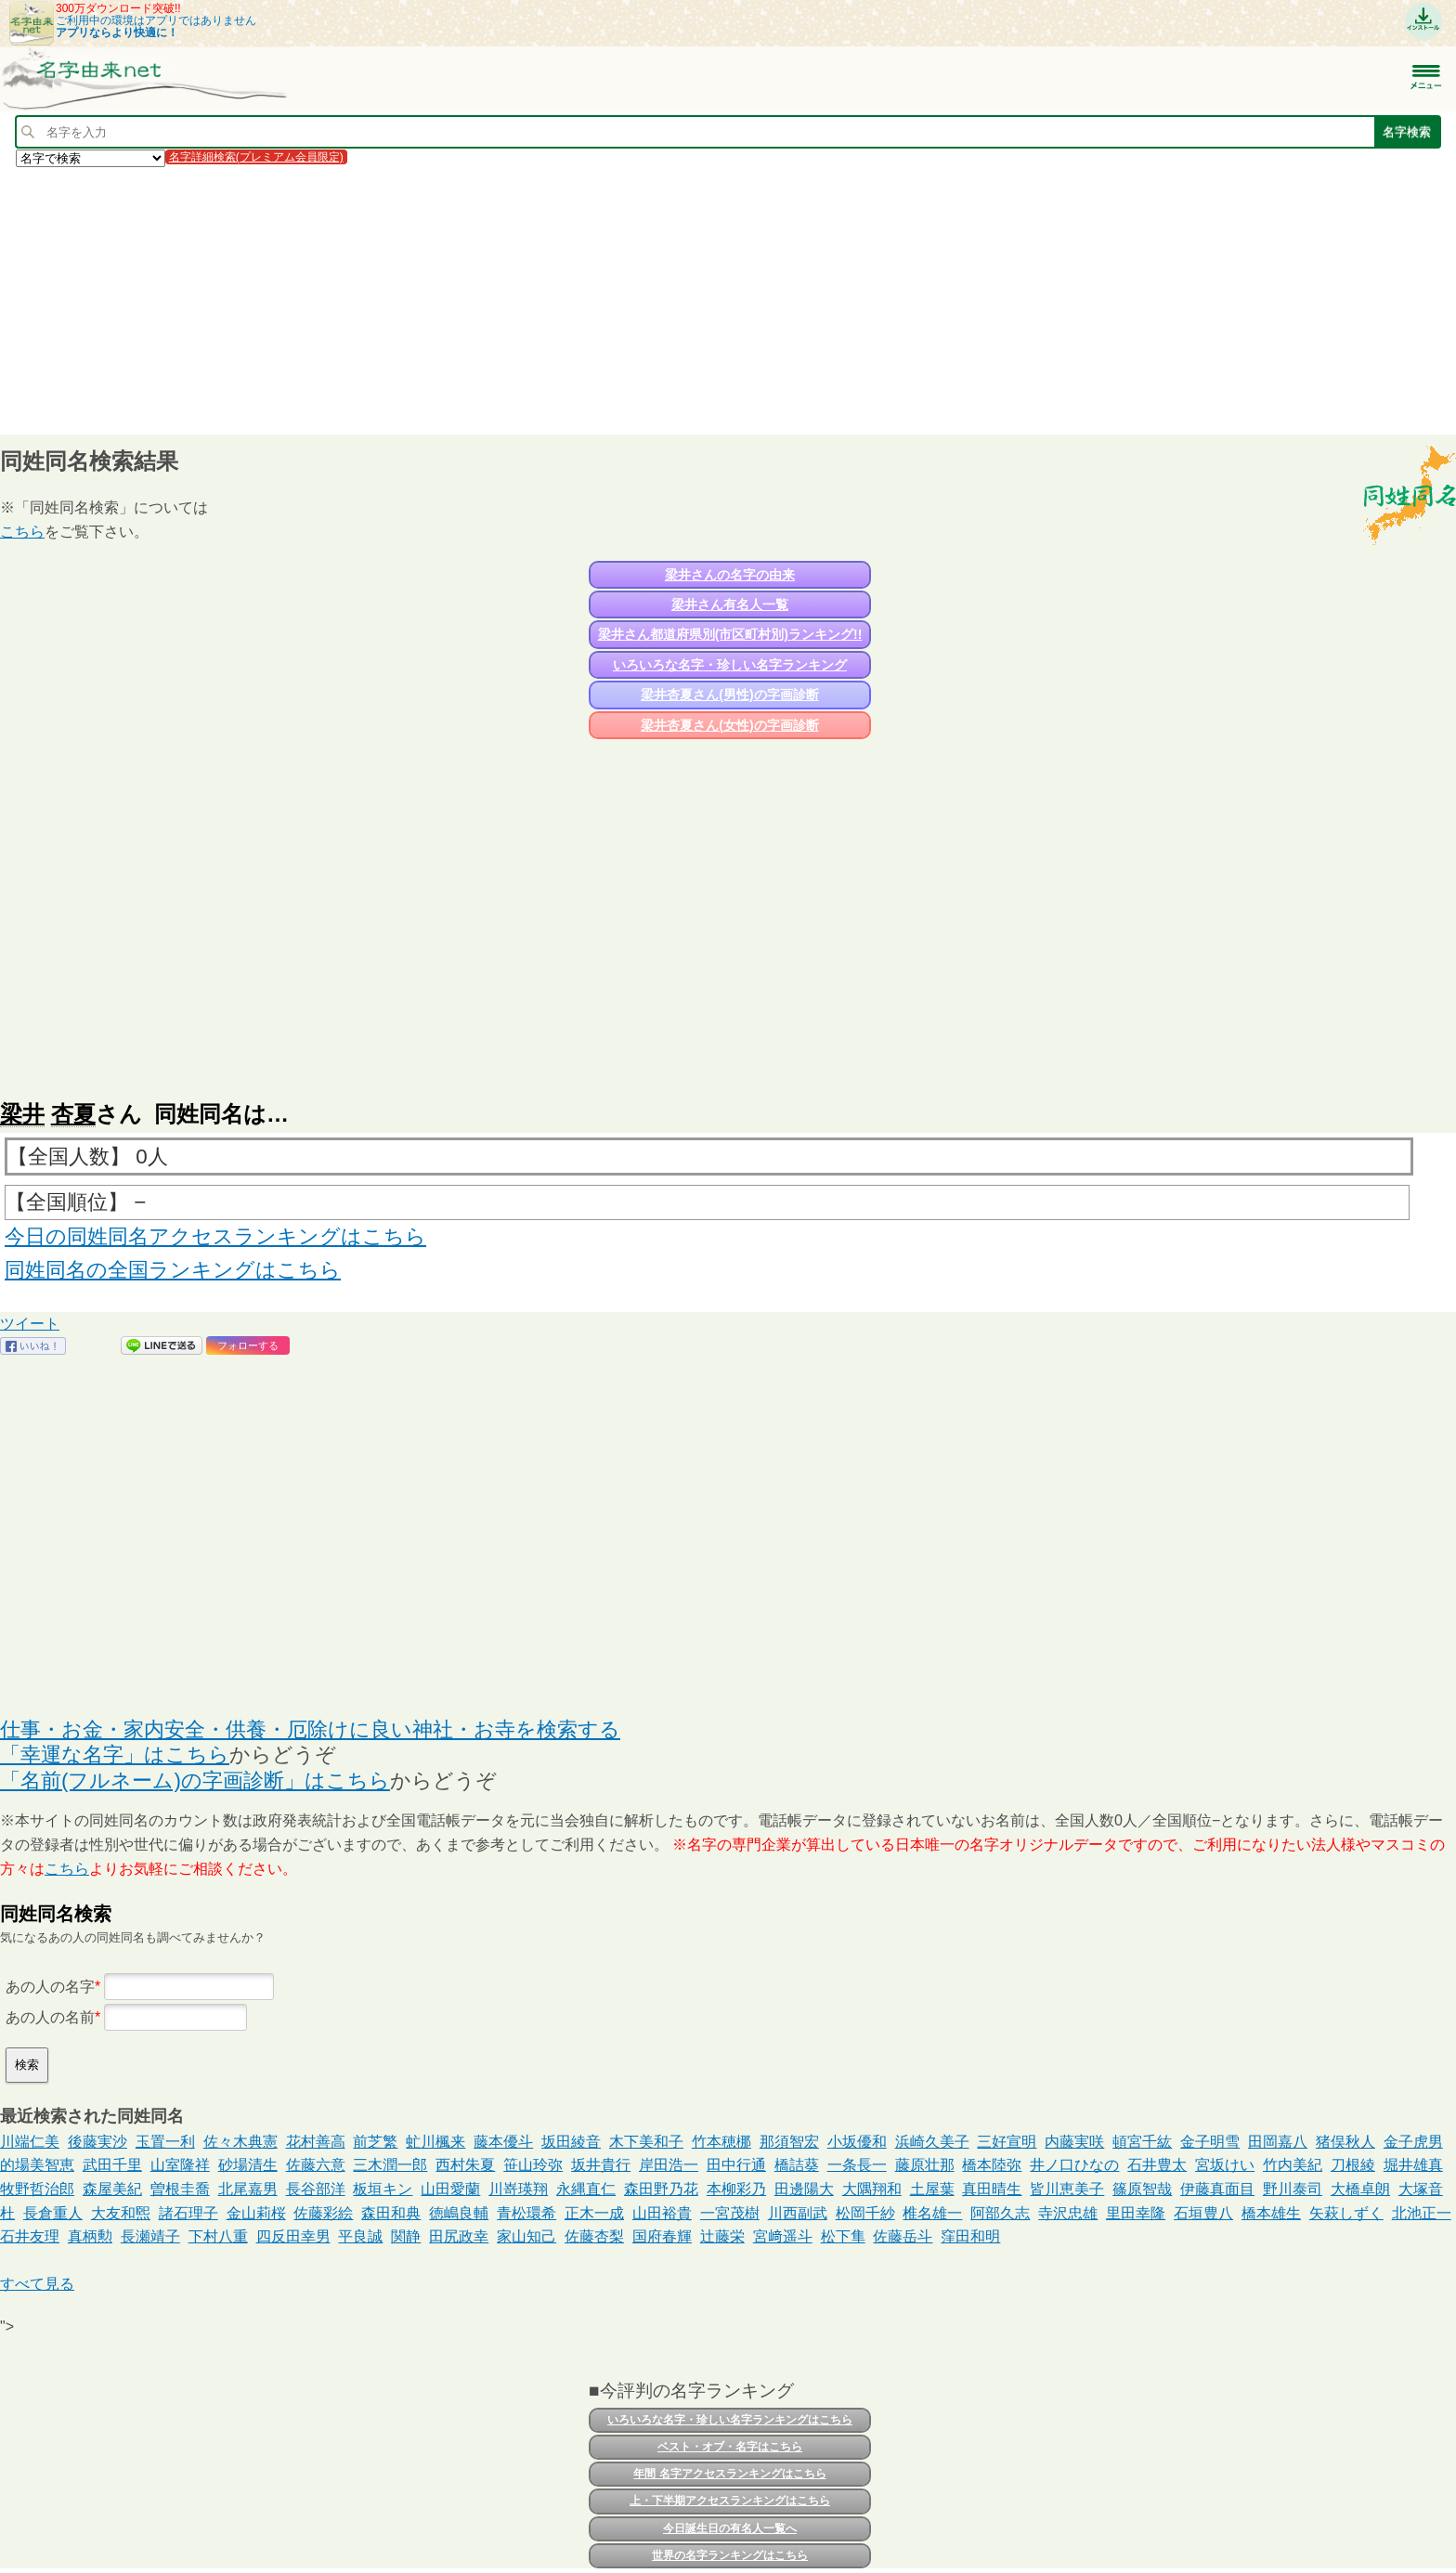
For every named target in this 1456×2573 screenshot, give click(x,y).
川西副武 (797, 2213)
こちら (22, 531)
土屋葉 (932, 2189)
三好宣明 (1006, 2142)
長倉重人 (53, 2213)
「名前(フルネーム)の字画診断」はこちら (195, 1780)
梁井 (22, 1113)
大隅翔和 (872, 2189)
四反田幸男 (293, 2236)
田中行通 (736, 2165)
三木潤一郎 (390, 2165)
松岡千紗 (865, 2213)
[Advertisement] (557, 300)
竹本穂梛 (721, 2142)
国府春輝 (662, 2236)
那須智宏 (789, 2142)
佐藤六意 (315, 2165)
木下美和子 (646, 2142)
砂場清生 (248, 2165)
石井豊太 (1157, 2165)
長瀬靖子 (150, 2236)
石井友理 (29, 2236)
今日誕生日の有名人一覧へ (730, 2528)
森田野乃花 (661, 2189)
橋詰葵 (796, 2165)
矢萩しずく (1346, 2213)
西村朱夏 (465, 2165)
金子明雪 (1210, 2142)
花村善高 (315, 2142)
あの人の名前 (50, 2017)
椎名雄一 (932, 2213)
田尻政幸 (458, 2236)
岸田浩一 (668, 2165)
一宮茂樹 (730, 2213)
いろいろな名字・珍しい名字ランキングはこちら (729, 2419)
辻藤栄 (722, 2236)
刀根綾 (1353, 2165)
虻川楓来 (435, 2142)
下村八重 (218, 2236)
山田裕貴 (662, 2213)
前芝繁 (375, 2142)
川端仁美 (29, 2142)
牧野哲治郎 (37, 2189)
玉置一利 (165, 2142)
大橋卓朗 (1360, 2189)
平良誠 (360, 2236)
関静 (406, 2236)
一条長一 (857, 2165)
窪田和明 (970, 2236)
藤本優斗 (503, 2142)
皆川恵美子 (1067, 2189)
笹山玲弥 (533, 2165)
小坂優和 (857, 2142)
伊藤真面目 (1217, 2189)
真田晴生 (991, 2189)
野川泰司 (1292, 2189)
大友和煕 (120, 2213)
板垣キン (382, 2189)
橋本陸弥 (991, 2165)
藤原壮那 (925, 2165)
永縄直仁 (586, 2189)
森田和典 (391, 2213)
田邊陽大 (804, 2189)
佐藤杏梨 (594, 2236)
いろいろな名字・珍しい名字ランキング (730, 664)
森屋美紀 (112, 2189)
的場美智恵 (37, 2165)
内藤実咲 (1074, 2142)
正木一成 (594, 2213)
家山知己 (526, 2236)
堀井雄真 (1413, 2165)
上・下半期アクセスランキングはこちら (730, 2500)
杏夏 (73, 1113)
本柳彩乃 (736, 2189)
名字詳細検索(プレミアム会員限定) (256, 156)
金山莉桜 (256, 2213)
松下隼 (843, 2236)
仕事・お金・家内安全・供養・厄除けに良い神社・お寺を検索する (310, 1729)
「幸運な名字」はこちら (114, 1754)
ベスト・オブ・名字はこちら (729, 2446)
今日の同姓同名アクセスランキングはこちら (215, 1236)
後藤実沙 (97, 2142)
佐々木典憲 (240, 2142)
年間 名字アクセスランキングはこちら (729, 2473)
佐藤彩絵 (323, 2213)
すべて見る (37, 2284)
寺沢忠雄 (1068, 2213)
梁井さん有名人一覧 (729, 604)
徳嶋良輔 (458, 2213)
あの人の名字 (50, 1987)
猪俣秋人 (1345, 2142)
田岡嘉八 (1277, 2142)
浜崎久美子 (932, 2142)
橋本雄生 (1271, 2213)
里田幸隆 (1135, 2213)
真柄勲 (90, 2236)
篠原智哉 (1142, 2189)
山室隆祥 (180, 2165)
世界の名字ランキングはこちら (730, 2555)
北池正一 (1421, 2213)
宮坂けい (1224, 2165)
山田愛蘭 (450, 2189)
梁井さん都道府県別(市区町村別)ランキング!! (730, 634)
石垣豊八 (1203, 2213)
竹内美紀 (1292, 2165)
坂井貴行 (600, 2165)
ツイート (29, 1324)
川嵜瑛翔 (518, 2189)
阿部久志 (1000, 2213)
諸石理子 (188, 2213)
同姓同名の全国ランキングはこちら (173, 1269)
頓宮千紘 (1142, 2142)
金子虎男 (1413, 2142)
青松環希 (526, 2213)
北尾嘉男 (248, 2189)
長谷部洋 (315, 2189)
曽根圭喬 (180, 2189)
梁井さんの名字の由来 (730, 574)
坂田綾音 (571, 2142)
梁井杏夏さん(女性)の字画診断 (729, 725)
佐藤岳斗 (902, 2236)
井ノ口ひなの (1074, 2165)
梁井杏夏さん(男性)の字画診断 (729, 694)
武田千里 (112, 2165)
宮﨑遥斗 (782, 2236)
